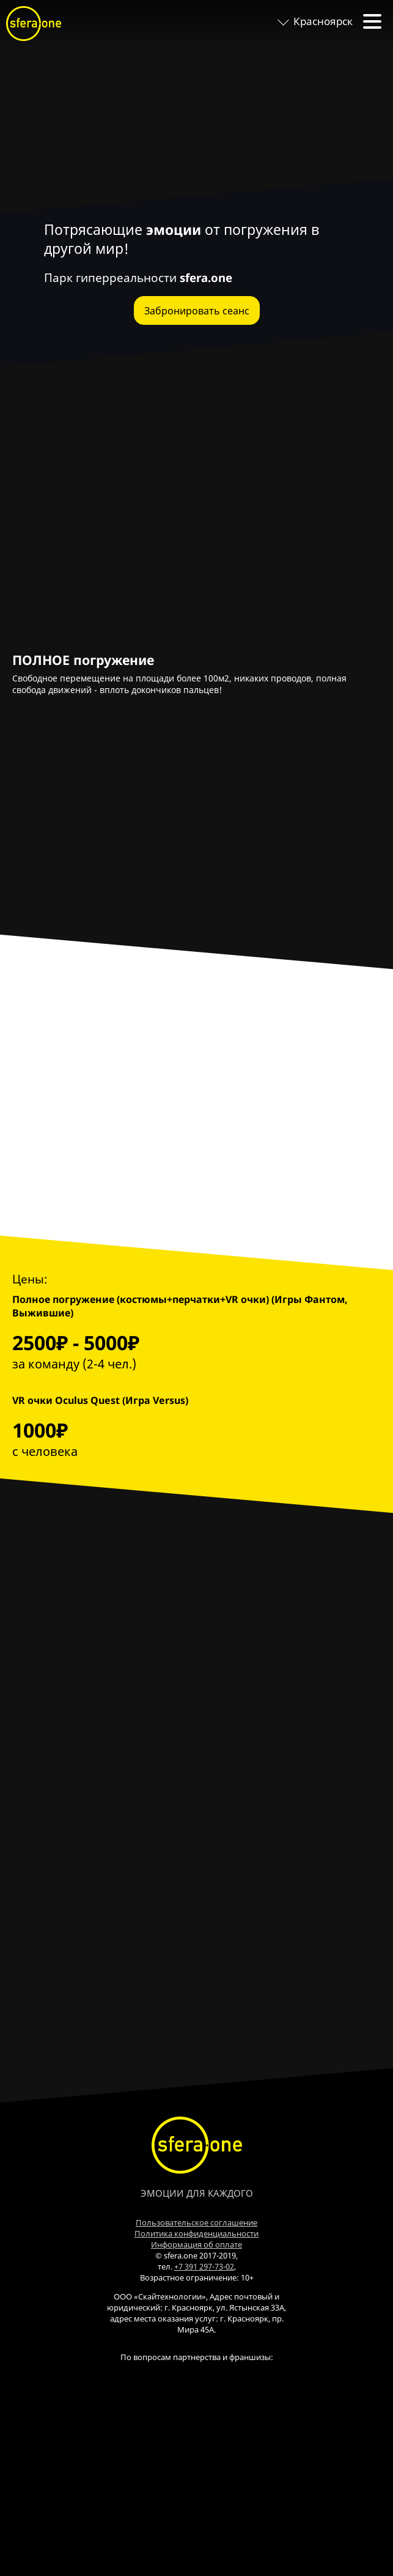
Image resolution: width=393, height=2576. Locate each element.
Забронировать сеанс (196, 310)
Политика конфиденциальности (196, 2233)
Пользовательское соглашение (196, 2222)
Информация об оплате (196, 2244)
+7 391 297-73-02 (204, 2266)
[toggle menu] (372, 21)
